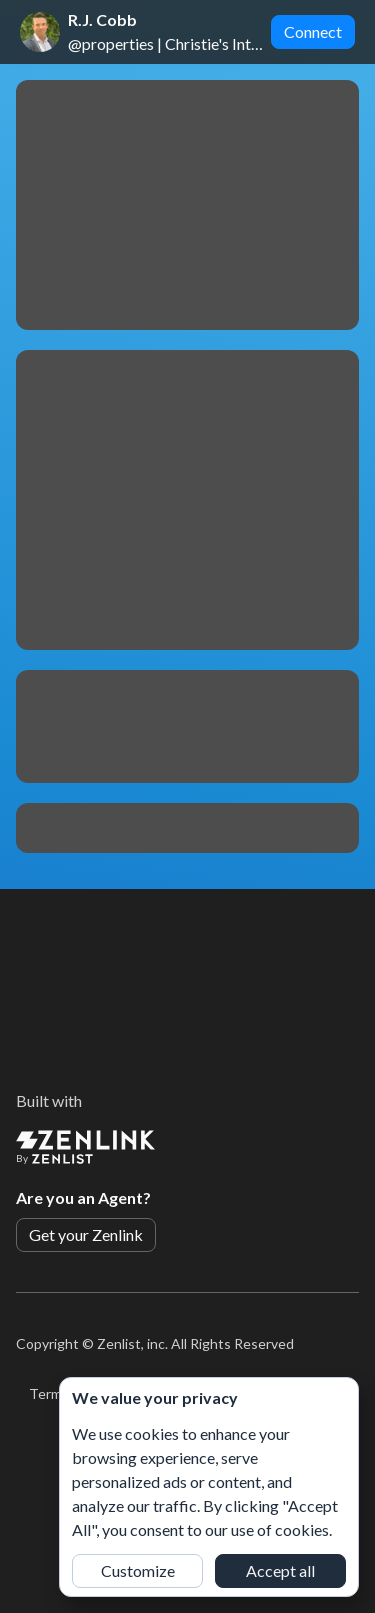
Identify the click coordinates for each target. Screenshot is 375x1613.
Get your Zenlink (86, 1234)
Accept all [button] (280, 1570)
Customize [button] (138, 1570)
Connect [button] (313, 31)
